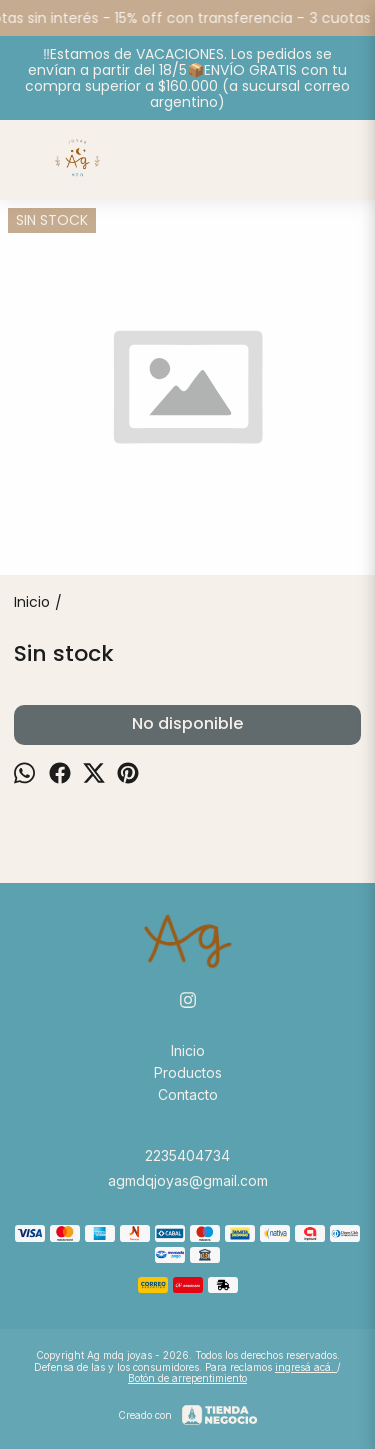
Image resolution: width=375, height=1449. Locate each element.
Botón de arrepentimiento (187, 1378)
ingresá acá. (306, 1367)
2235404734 (187, 1155)
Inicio (188, 1050)
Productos (188, 1072)
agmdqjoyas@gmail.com (188, 1180)
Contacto (188, 1094)
